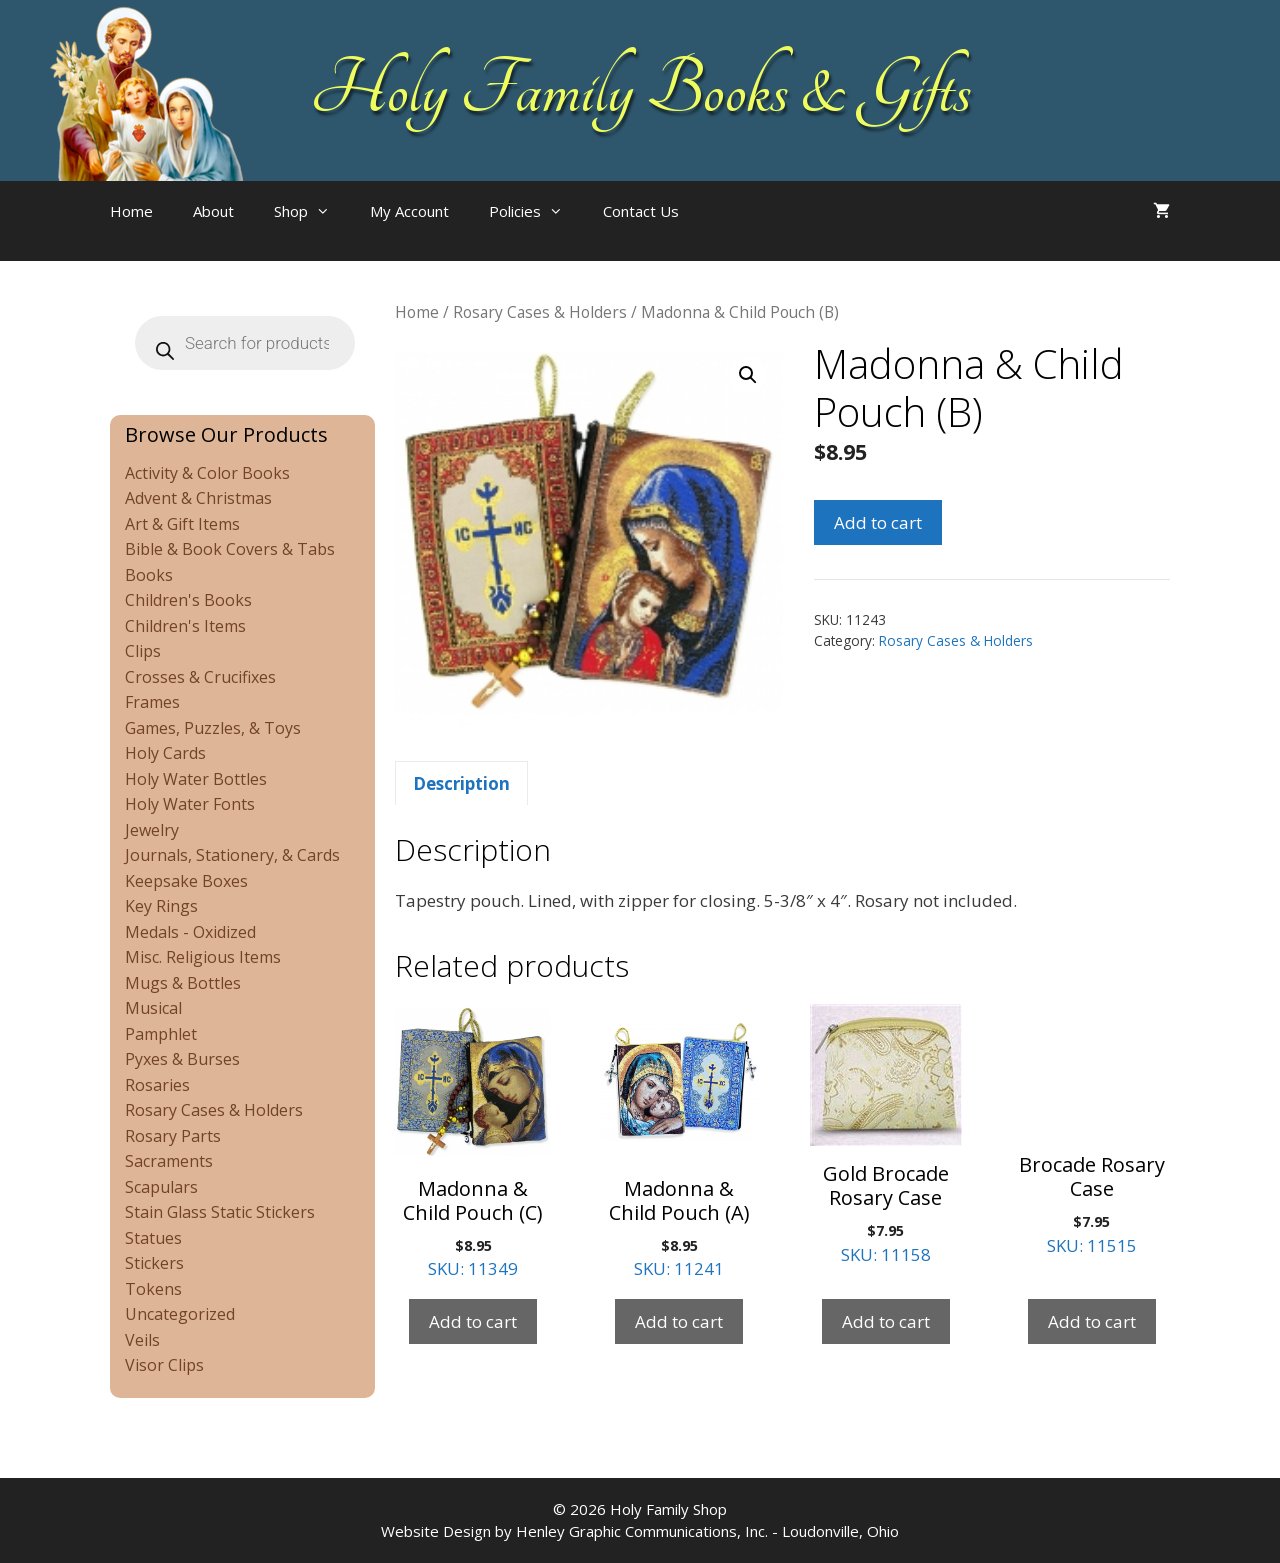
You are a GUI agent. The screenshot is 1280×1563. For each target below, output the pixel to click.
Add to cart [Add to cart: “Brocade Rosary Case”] (1092, 1321)
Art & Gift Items (182, 524)
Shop (312, 211)
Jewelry (152, 830)
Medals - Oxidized (190, 932)
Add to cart (878, 522)
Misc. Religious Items (203, 957)
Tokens (153, 1289)
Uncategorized (180, 1314)
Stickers (154, 1263)
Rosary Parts (173, 1136)
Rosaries (157, 1085)
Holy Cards (165, 753)
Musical (153, 1008)
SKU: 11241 (679, 1142)
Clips (143, 651)
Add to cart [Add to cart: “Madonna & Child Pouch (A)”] (679, 1321)
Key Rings (161, 906)
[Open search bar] (739, 231)
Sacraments (169, 1161)
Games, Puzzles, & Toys (213, 728)
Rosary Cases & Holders (540, 312)
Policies (536, 211)
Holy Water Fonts (190, 804)
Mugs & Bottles (183, 983)
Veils (142, 1340)
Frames (152, 702)
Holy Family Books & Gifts (640, 90)
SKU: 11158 (886, 1135)
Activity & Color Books (207, 473)
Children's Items (185, 626)
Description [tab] (461, 783)
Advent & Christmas (198, 498)
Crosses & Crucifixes (200, 677)
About (213, 211)
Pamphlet (161, 1034)
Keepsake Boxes (186, 881)
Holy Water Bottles (196, 779)
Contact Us (641, 211)
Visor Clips (164, 1365)
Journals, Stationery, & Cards (232, 855)
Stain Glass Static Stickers (220, 1212)
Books (149, 575)
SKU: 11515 (1092, 1130)
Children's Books (188, 600)
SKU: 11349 (473, 1142)
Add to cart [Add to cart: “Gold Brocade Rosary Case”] (886, 1321)
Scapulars (161, 1187)
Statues (153, 1238)
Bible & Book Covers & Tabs (230, 549)
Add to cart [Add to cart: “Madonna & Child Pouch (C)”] (473, 1321)
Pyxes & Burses (182, 1059)
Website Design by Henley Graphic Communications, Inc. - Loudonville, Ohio (640, 1531)
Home (131, 211)
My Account (409, 211)
